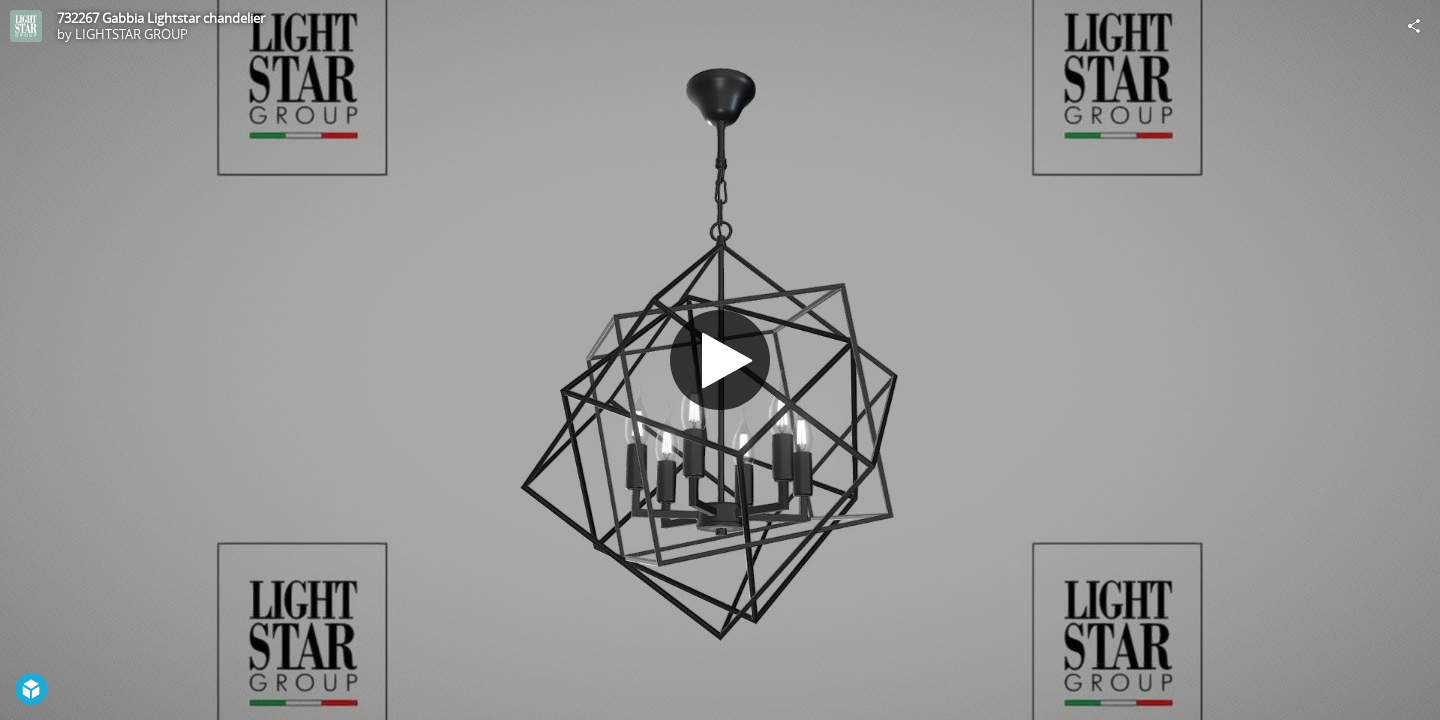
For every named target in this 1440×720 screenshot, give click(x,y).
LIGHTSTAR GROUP (131, 34)
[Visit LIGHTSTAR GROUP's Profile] (26, 26)
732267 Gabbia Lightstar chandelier (161, 18)
